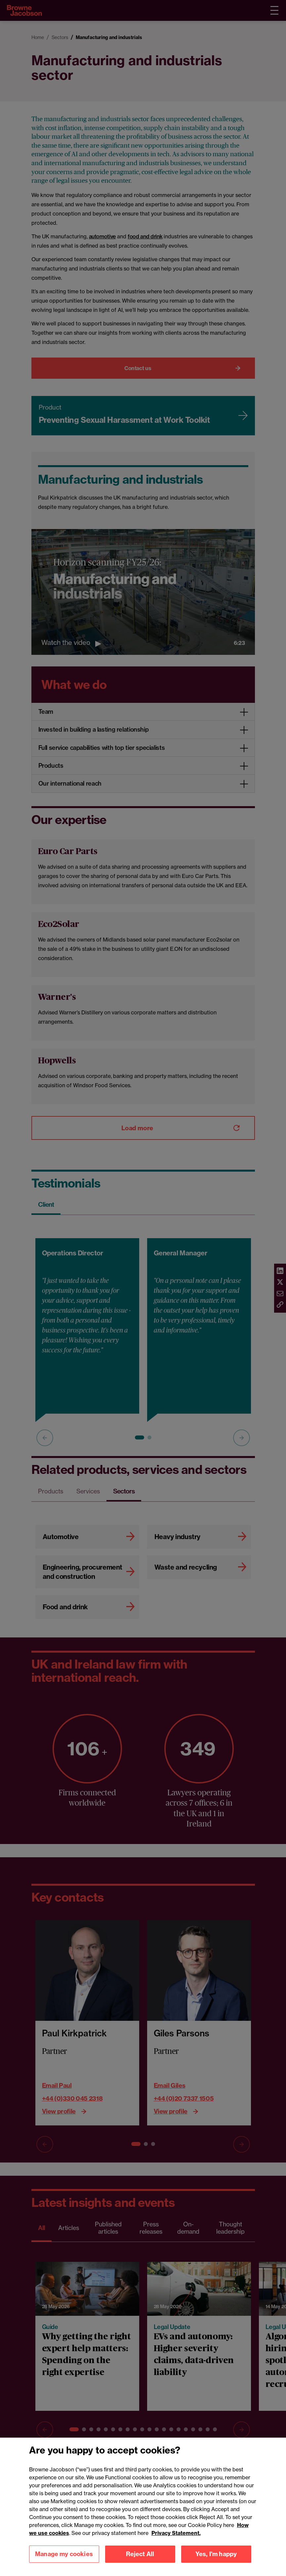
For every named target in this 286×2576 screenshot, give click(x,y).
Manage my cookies (64, 2558)
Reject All (140, 2558)
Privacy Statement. (176, 2537)
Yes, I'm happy (216, 2558)
